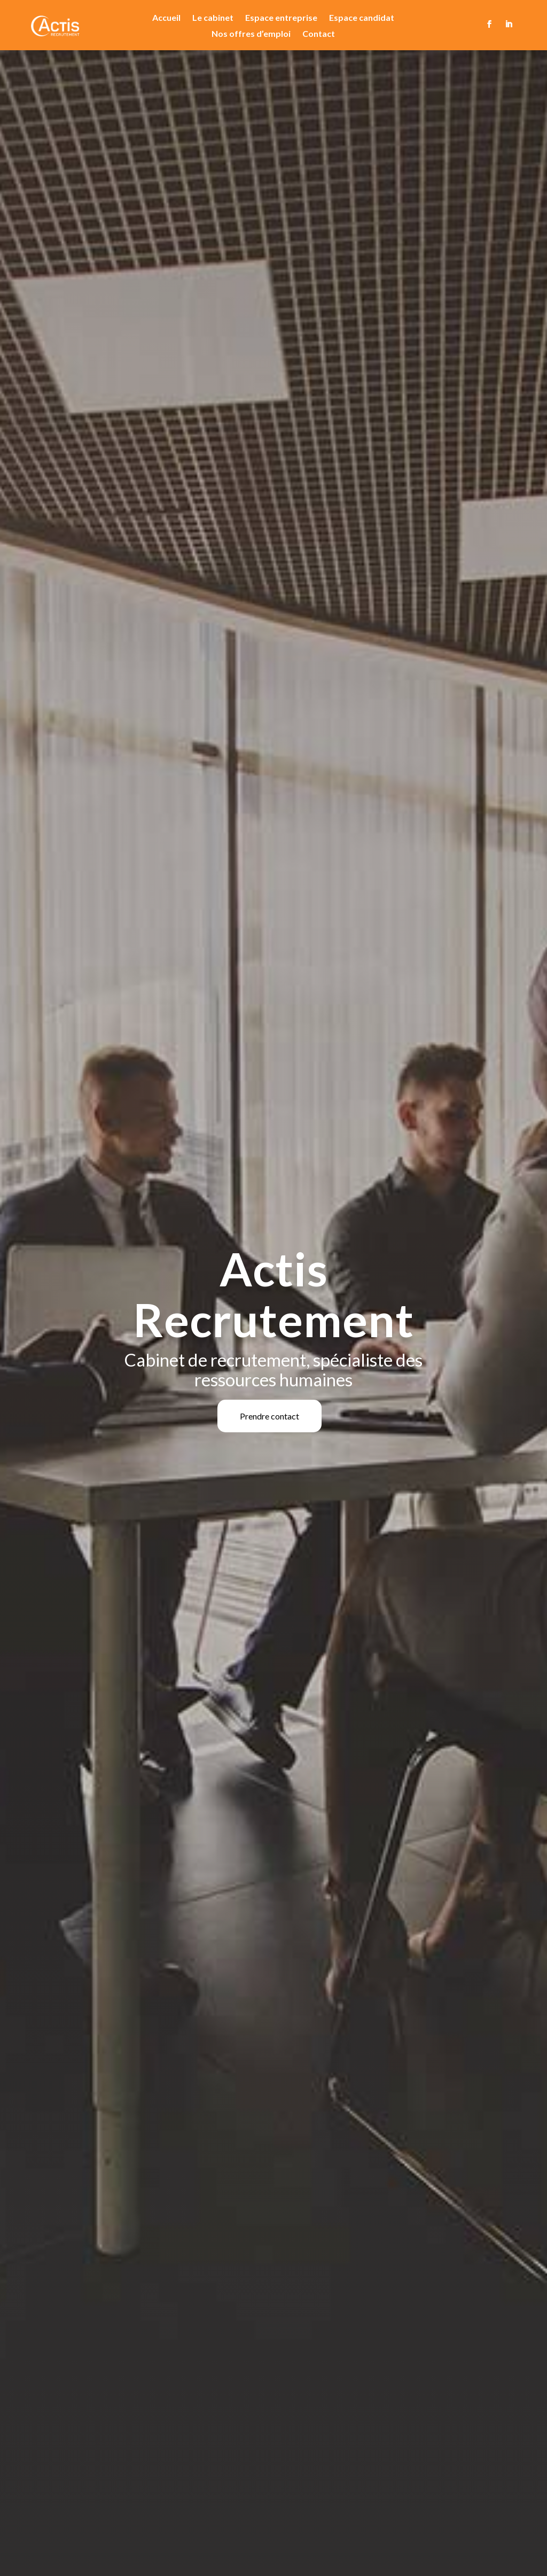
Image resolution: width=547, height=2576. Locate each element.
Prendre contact (269, 1416)
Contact (318, 34)
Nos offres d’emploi (251, 34)
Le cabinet (212, 18)
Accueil (166, 18)
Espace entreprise (281, 18)
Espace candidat (361, 18)
